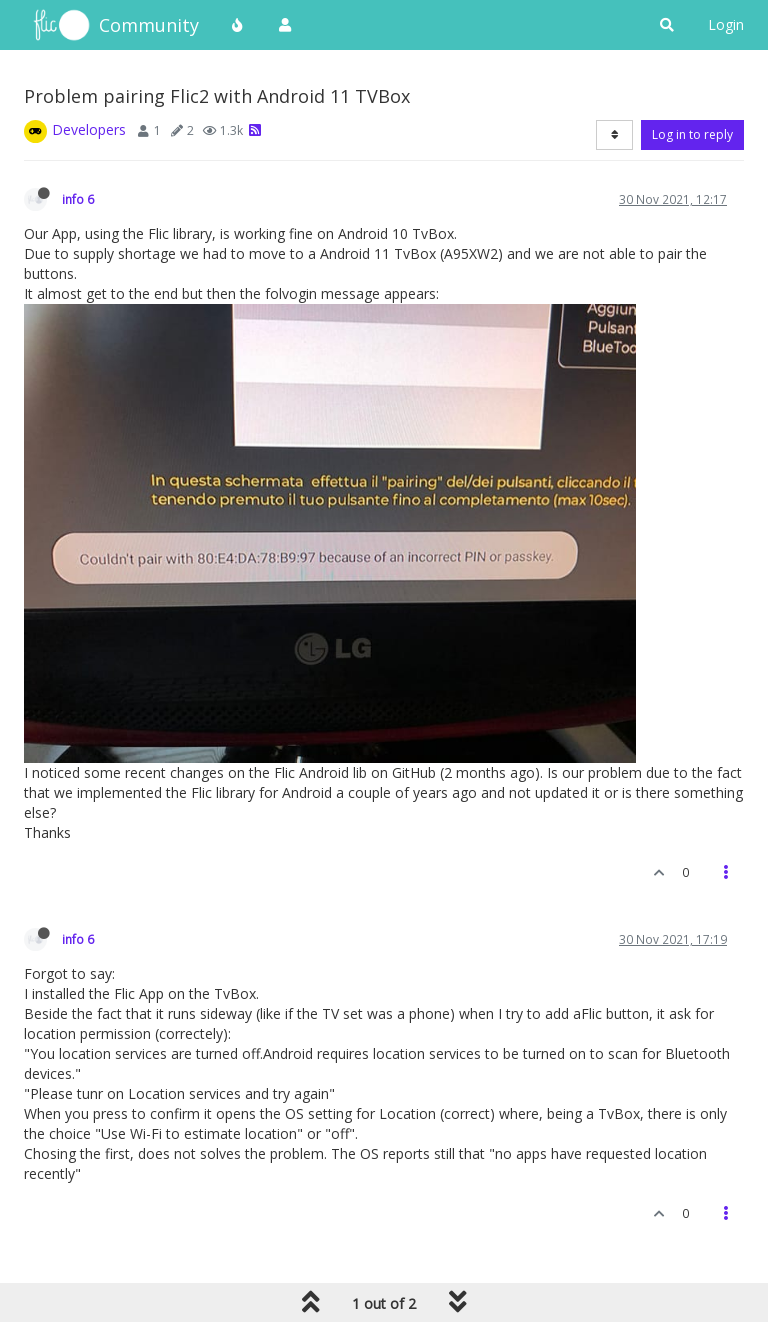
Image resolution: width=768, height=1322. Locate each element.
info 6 (78, 199)
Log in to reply (692, 134)
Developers (89, 129)
